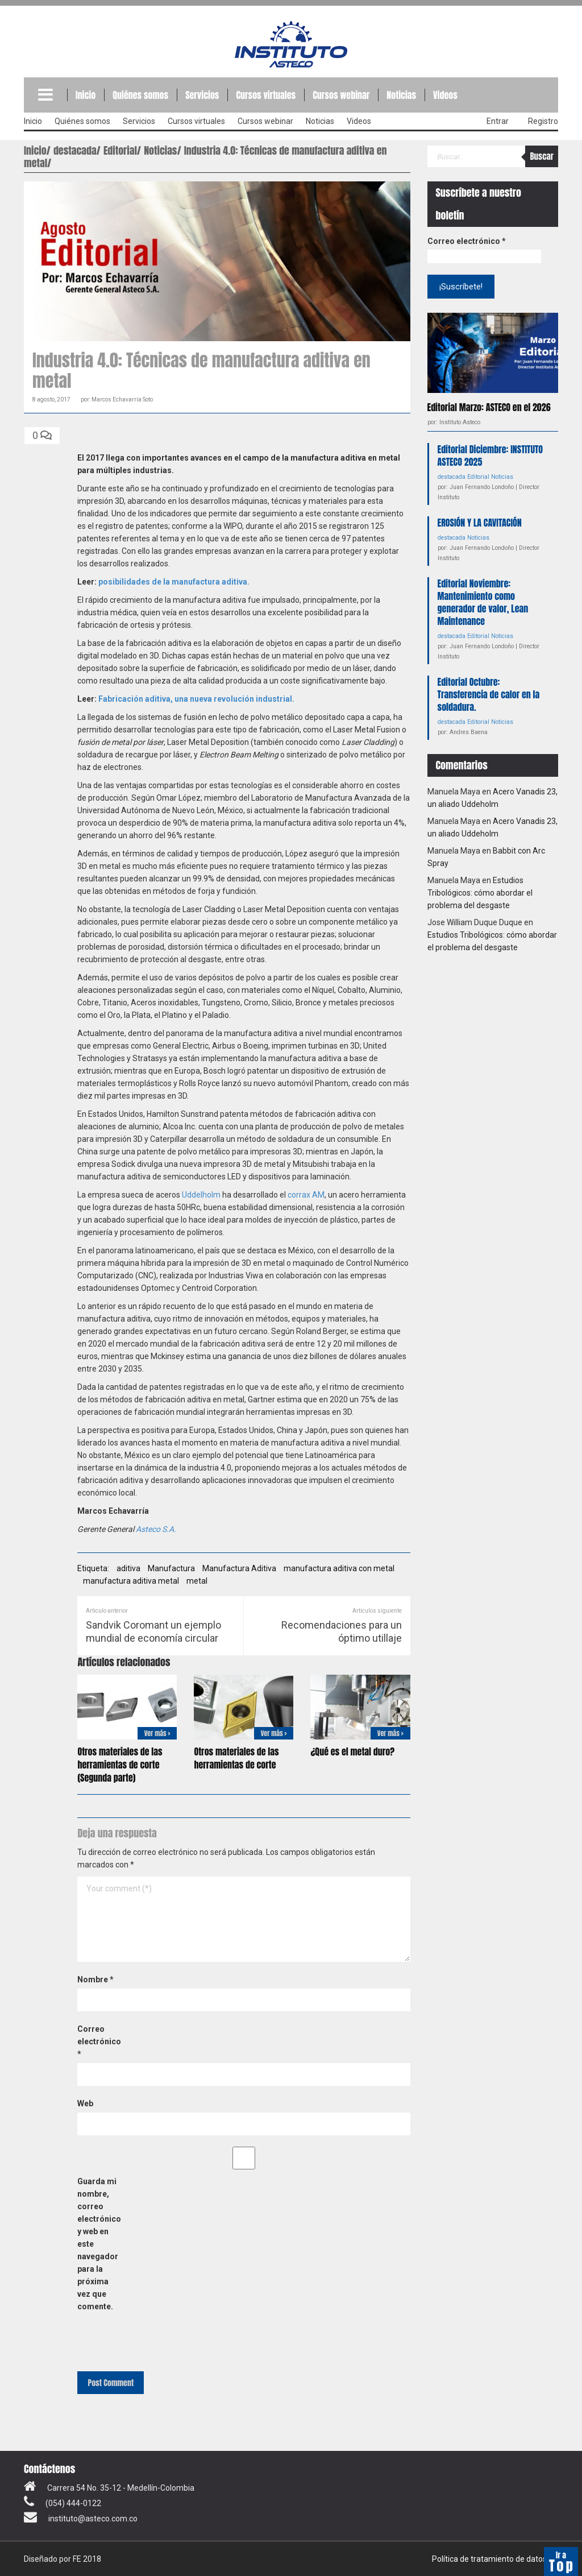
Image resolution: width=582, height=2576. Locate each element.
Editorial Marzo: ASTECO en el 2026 (489, 407)
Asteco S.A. (156, 1529)
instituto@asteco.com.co (93, 2518)
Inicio (85, 95)
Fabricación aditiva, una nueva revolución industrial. (196, 698)
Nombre (95, 1979)
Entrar (498, 121)
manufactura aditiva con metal (339, 1568)
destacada (451, 476)
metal (196, 1580)
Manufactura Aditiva (239, 1568)
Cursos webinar (341, 95)
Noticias (401, 95)
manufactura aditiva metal (131, 1580)
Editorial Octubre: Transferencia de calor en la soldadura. (489, 693)
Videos (445, 95)
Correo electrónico (99, 2041)
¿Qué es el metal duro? (352, 1751)
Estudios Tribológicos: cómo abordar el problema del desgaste (480, 892)
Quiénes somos (140, 95)
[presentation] (155, 2341)
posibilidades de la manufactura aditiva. (174, 581)
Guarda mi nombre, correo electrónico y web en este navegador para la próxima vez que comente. (99, 2244)
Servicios (202, 95)
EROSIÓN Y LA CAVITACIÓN (480, 522)
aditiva (128, 1568)
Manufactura (171, 1568)
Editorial (478, 476)
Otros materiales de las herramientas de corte (236, 1758)
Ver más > (157, 1733)
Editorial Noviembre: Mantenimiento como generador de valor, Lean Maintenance (483, 601)
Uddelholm (201, 1194)
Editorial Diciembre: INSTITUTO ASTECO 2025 (490, 455)
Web (85, 2103)
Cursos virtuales (266, 95)
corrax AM (306, 1194)
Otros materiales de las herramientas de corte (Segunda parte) (119, 1764)
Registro (543, 121)
